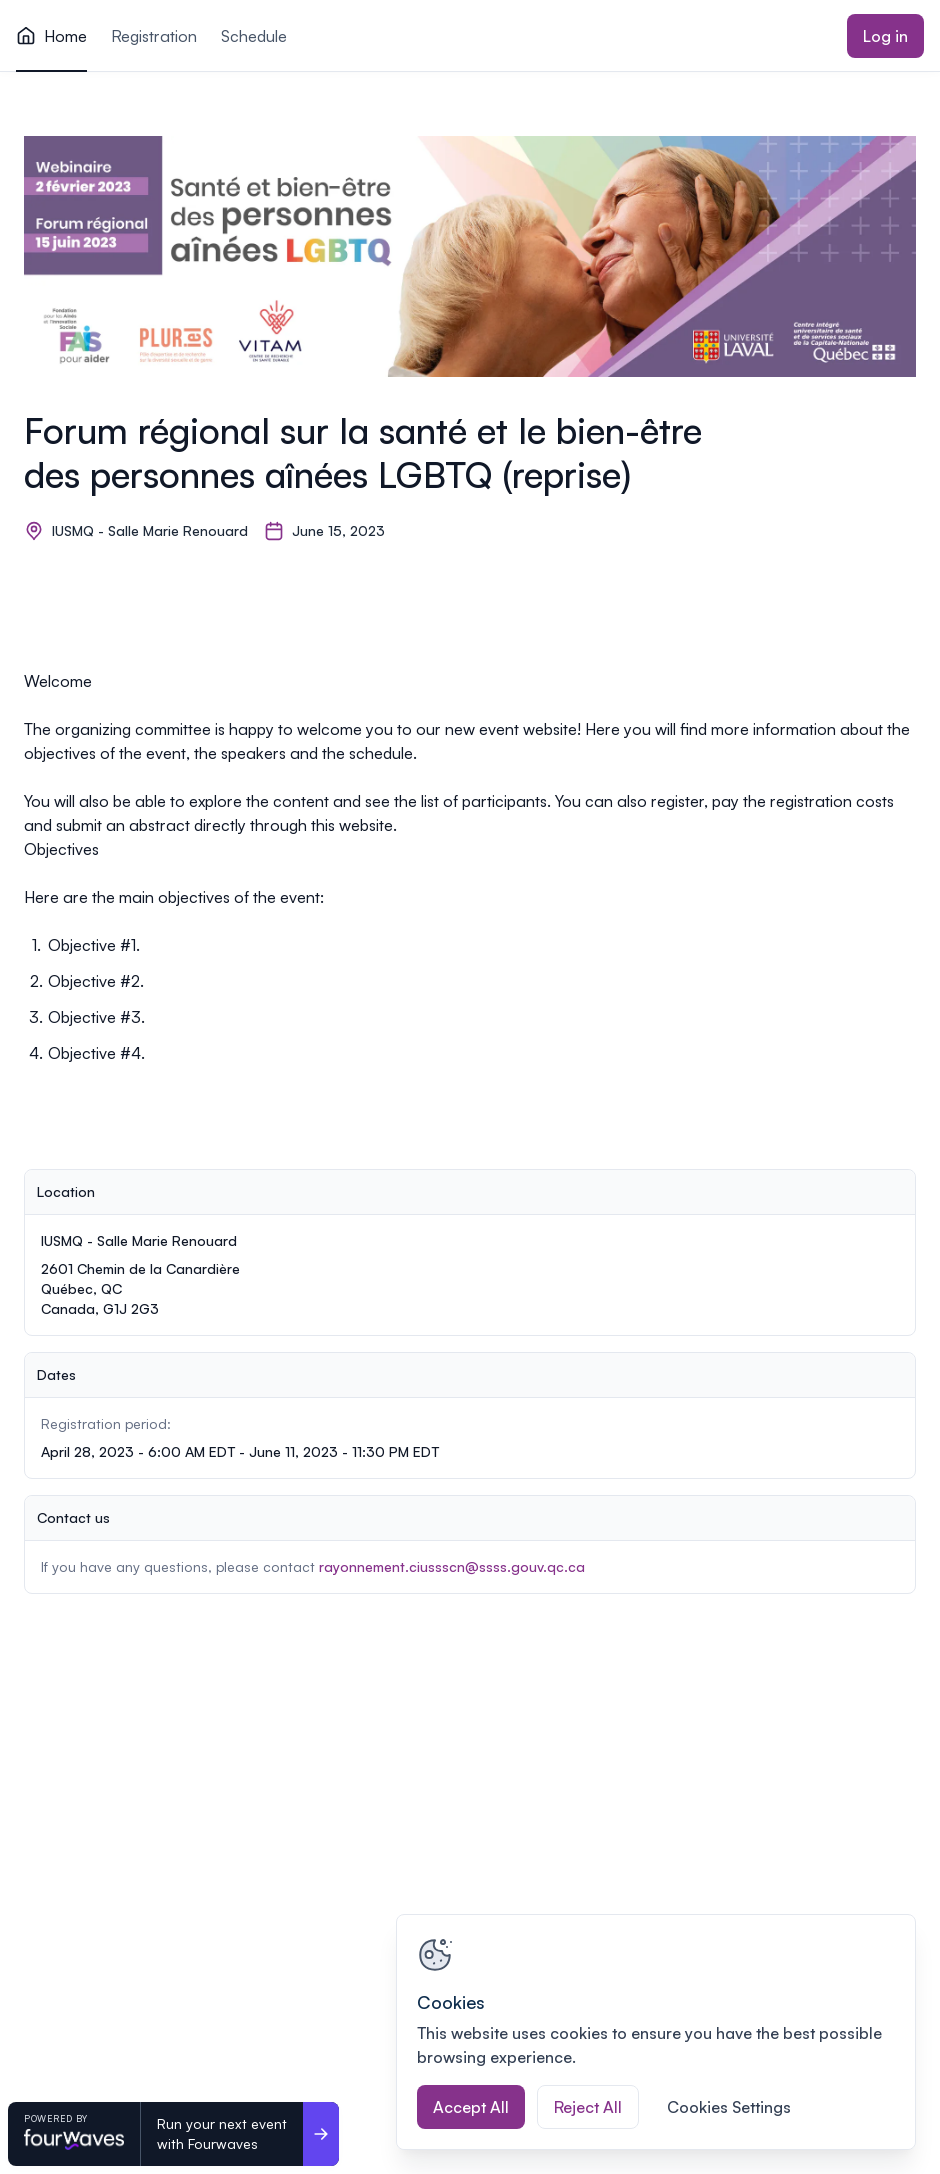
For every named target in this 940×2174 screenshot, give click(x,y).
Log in (885, 36)
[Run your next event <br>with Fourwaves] (321, 2134)
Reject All (588, 2107)
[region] (656, 2032)
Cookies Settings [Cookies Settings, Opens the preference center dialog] (729, 2107)
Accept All (471, 2107)
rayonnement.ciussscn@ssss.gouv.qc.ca (452, 1566)
